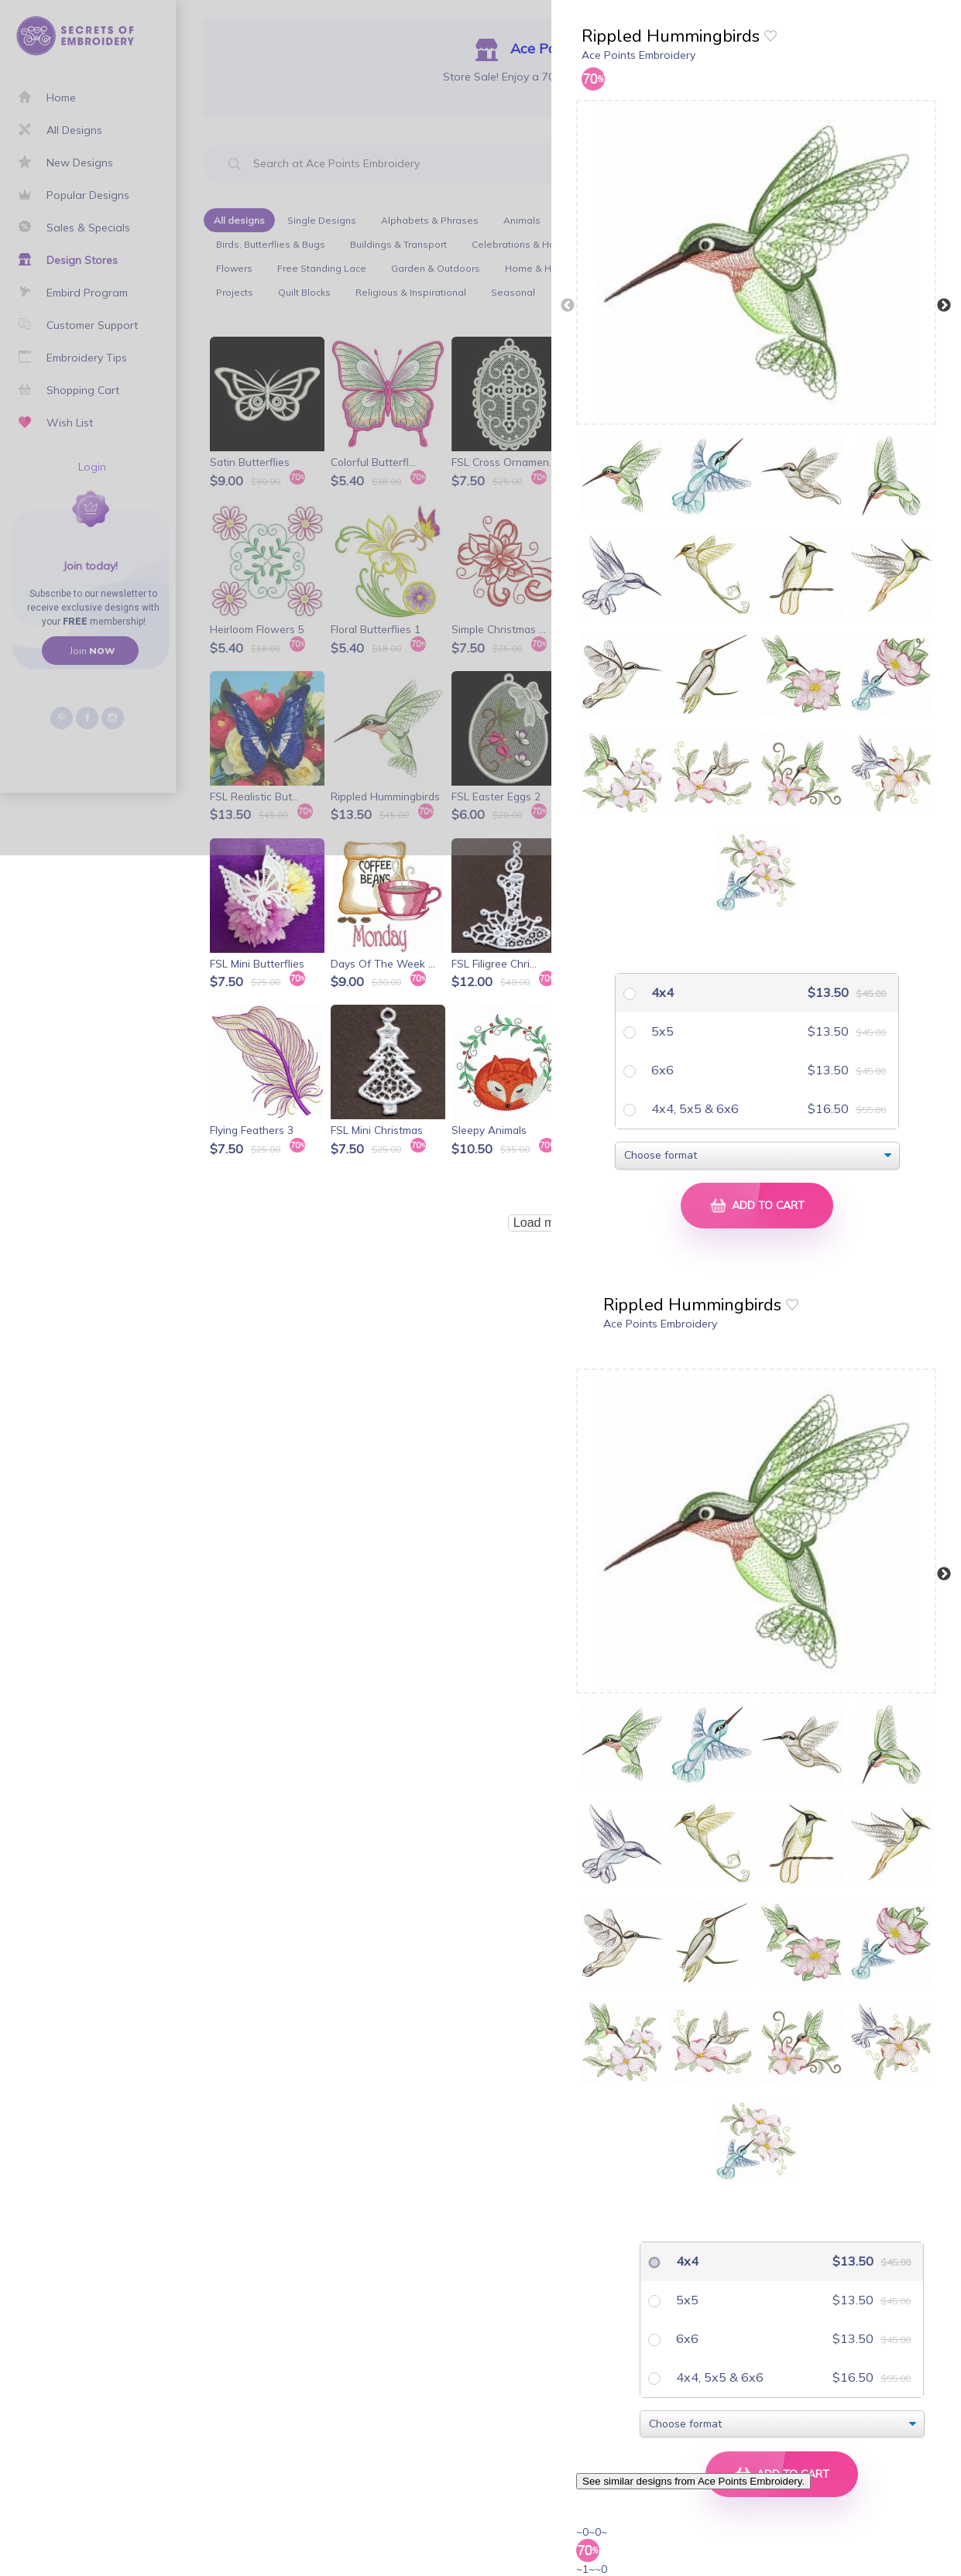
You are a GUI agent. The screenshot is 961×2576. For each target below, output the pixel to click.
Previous (567, 305)
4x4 (661, 992)
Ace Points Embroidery (638, 55)
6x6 (661, 1070)
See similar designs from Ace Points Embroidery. (693, 2481)
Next (944, 305)
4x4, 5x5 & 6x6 (693, 1108)
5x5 (661, 1031)
